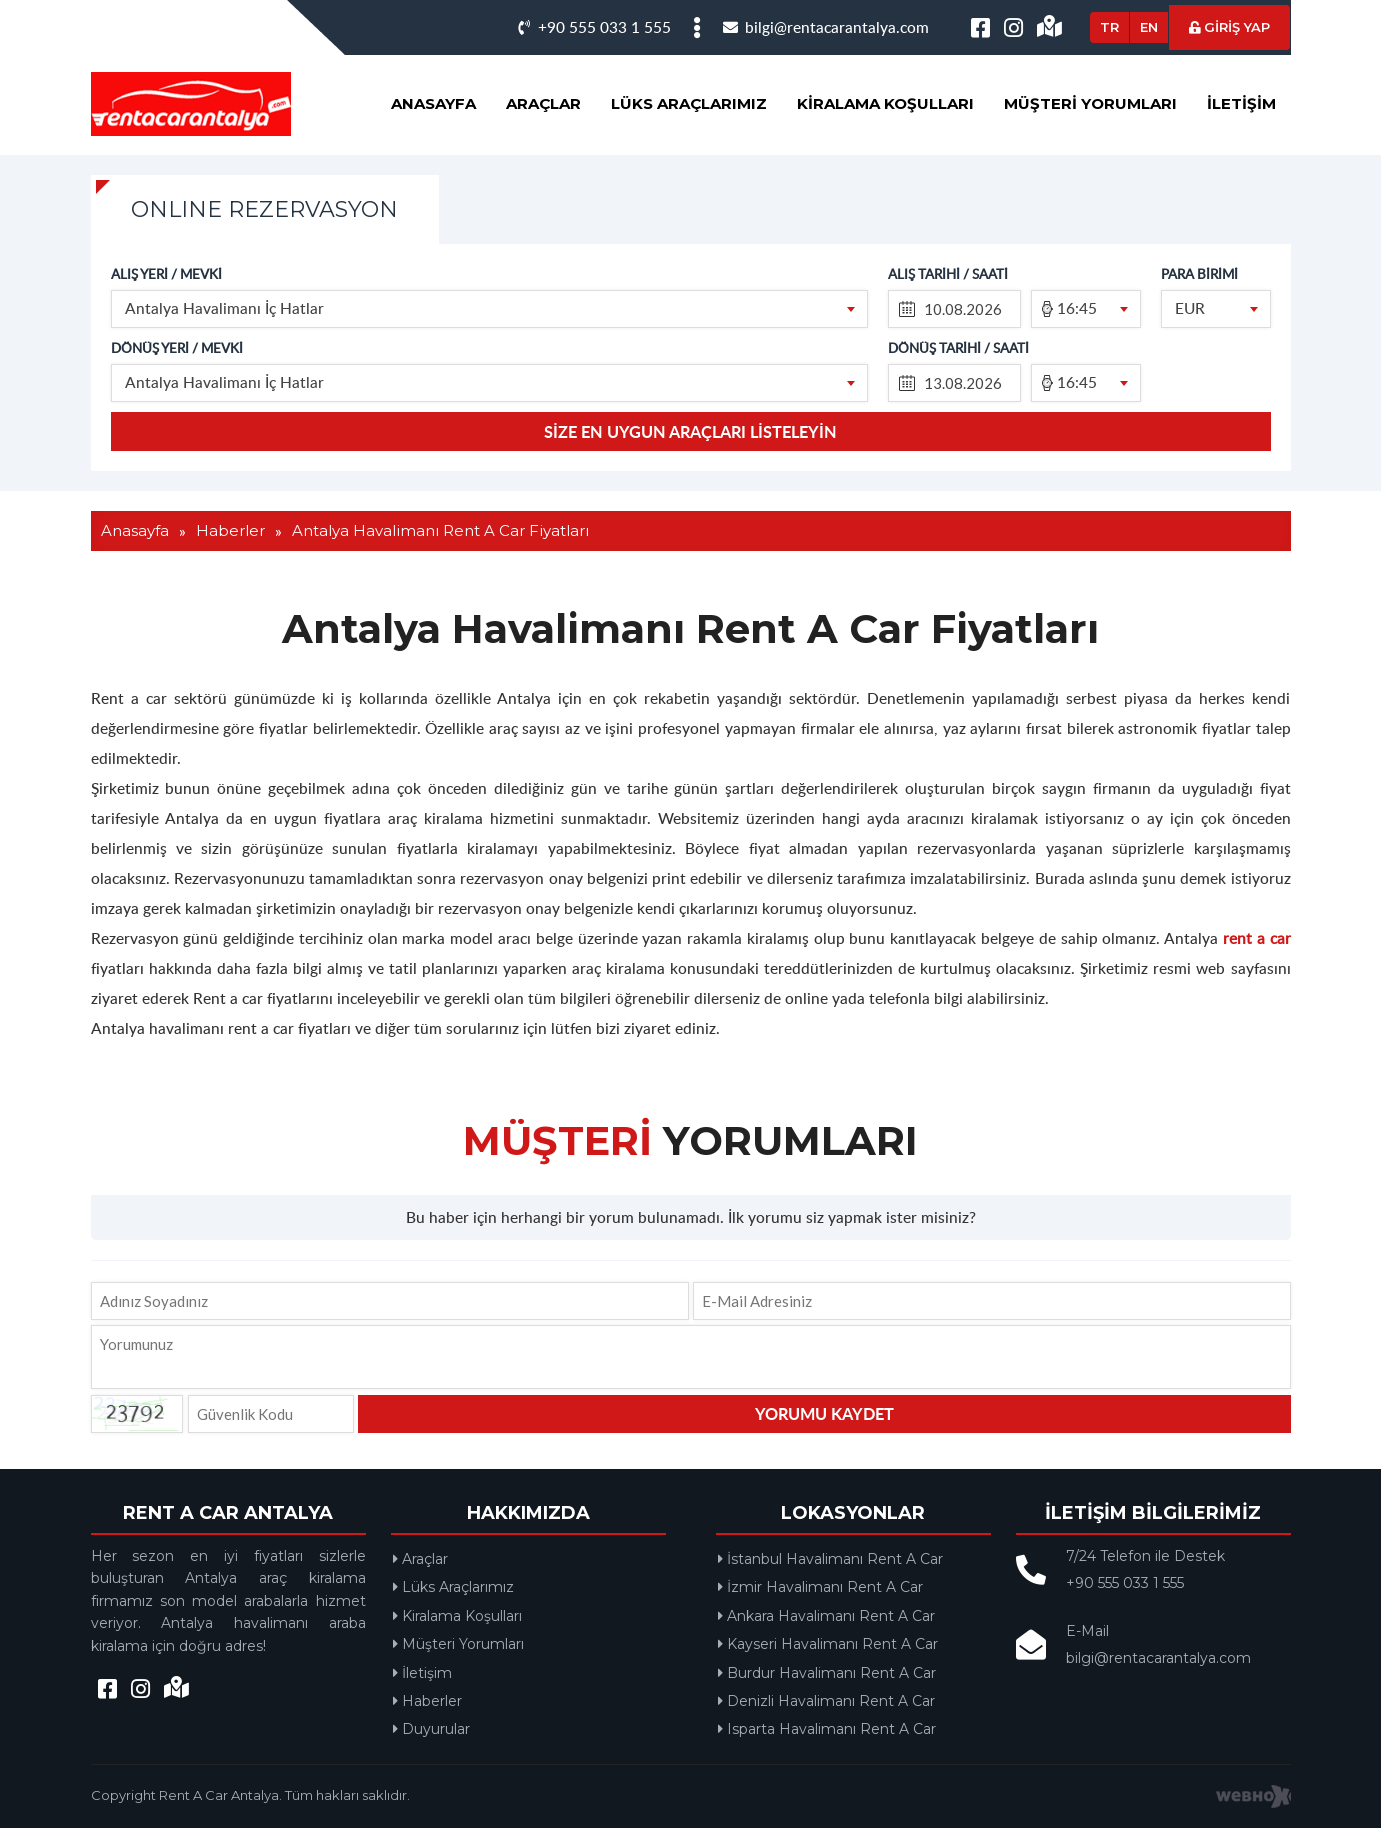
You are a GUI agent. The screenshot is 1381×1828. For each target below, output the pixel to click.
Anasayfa (433, 103)
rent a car (1257, 937)
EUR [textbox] (1190, 307)
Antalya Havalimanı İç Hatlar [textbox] (224, 307)
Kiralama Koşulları (885, 103)
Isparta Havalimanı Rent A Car (827, 1729)
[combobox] (489, 309)
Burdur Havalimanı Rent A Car (827, 1673)
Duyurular (431, 1729)
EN (1149, 27)
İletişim (1241, 103)
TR (1109, 27)
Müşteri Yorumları (1090, 103)
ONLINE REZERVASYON (264, 209)
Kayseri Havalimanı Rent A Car (828, 1644)
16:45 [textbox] (1077, 307)
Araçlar (543, 103)
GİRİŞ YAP (1229, 27)
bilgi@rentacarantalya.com (826, 26)
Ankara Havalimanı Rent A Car (826, 1616)
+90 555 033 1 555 (594, 26)
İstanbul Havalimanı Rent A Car (830, 1559)
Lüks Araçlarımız (689, 103)
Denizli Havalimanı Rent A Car (826, 1701)
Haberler (427, 1701)
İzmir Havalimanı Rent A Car (820, 1587)
